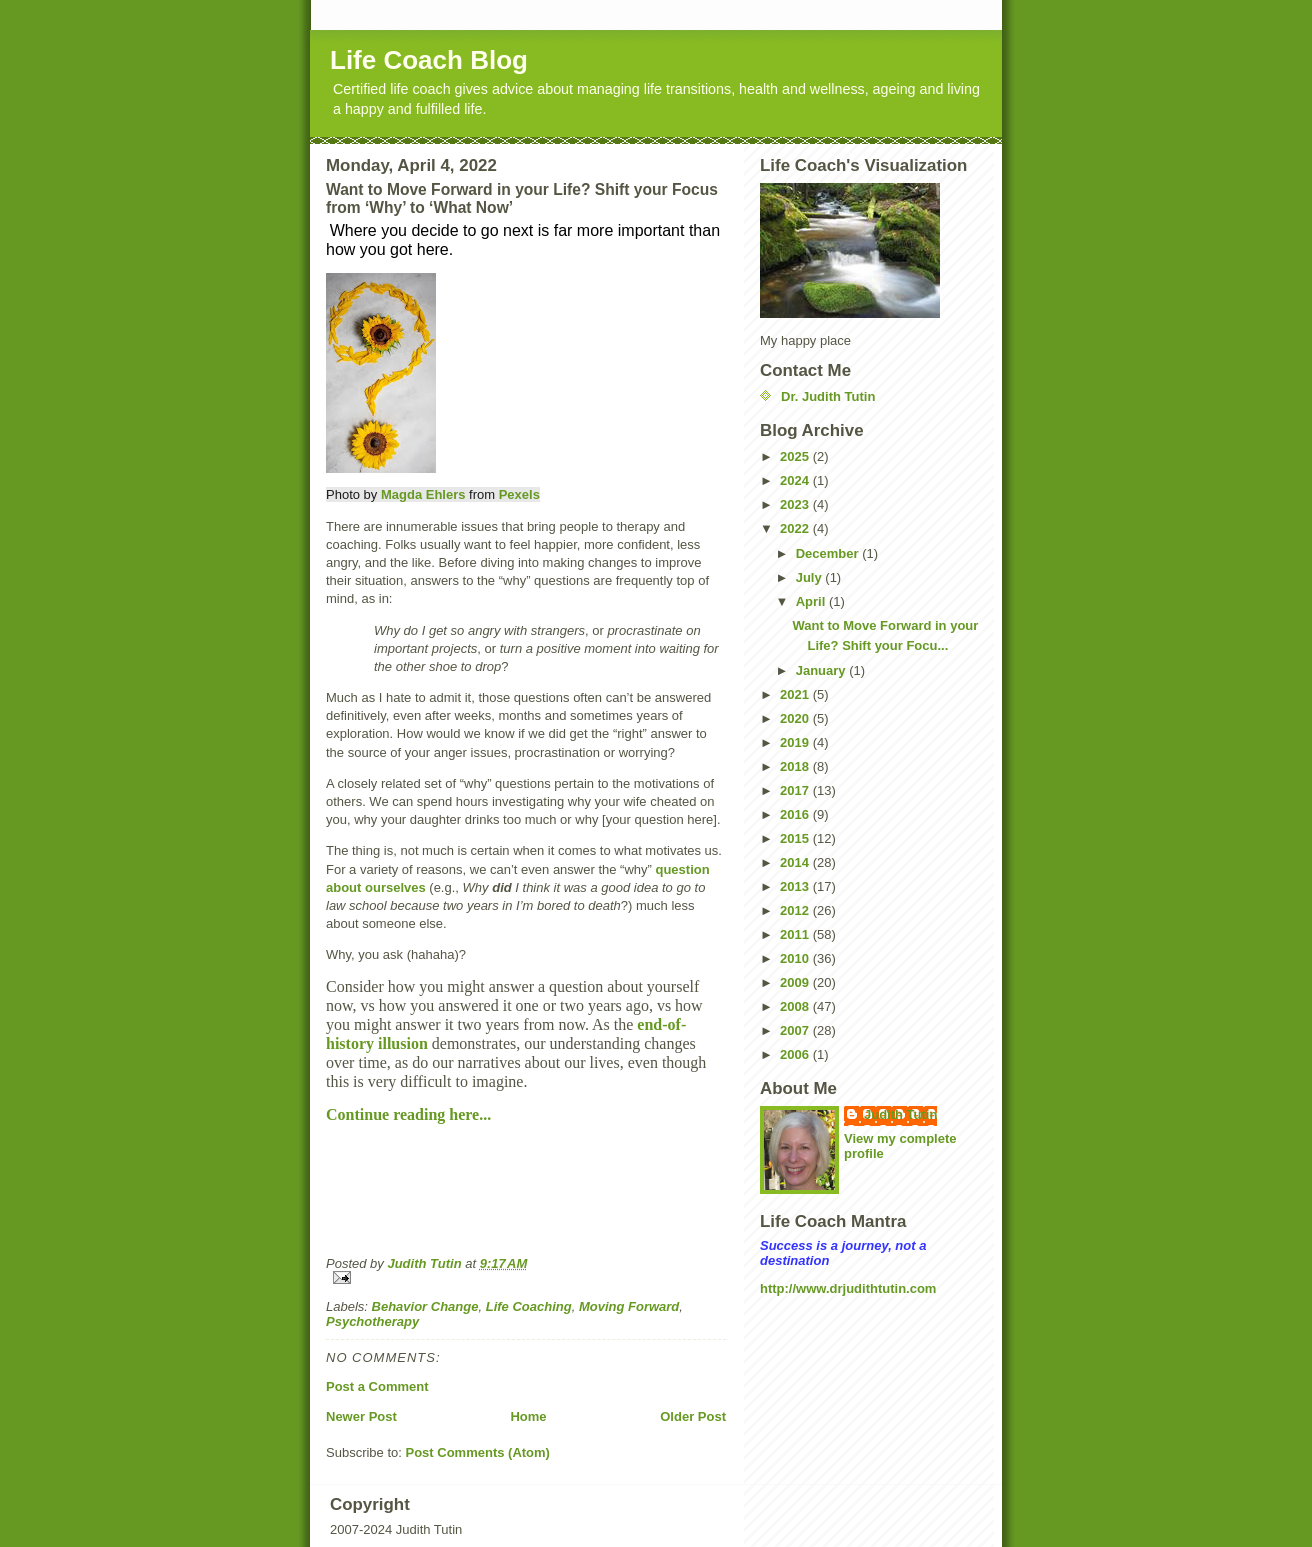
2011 (796, 934)
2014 (796, 862)
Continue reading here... (410, 1114)
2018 (796, 766)
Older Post (693, 1416)
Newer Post (361, 1416)
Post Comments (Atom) (478, 1452)
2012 (796, 910)
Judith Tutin (900, 1114)
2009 (796, 982)
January (822, 670)
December (829, 553)
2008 (796, 1006)
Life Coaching (529, 1306)
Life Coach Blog (429, 60)
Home (528, 1416)
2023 (796, 504)
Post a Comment (377, 1386)
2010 (796, 958)
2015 (796, 838)
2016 (796, 814)
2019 (796, 742)
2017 (796, 790)
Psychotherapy (372, 1321)
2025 (796, 456)
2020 (796, 718)
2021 (796, 694)
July (811, 577)
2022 (796, 528)
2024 (796, 480)
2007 (796, 1030)
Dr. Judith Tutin (828, 396)
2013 (796, 886)
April (812, 601)
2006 (796, 1054)
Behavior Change (425, 1306)
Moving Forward (629, 1306)
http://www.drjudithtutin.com (848, 1288)
